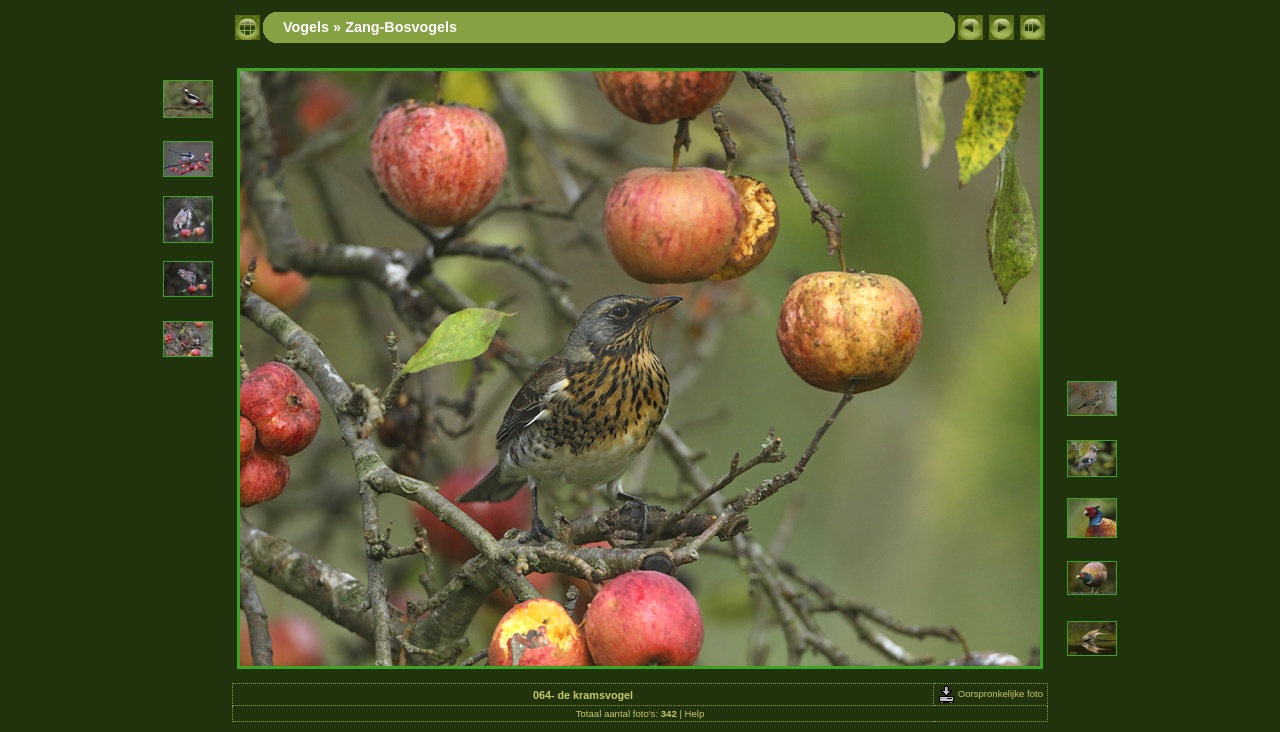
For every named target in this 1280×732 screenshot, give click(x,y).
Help (695, 713)
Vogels (306, 27)
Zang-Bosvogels (401, 27)
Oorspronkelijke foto (990, 693)
